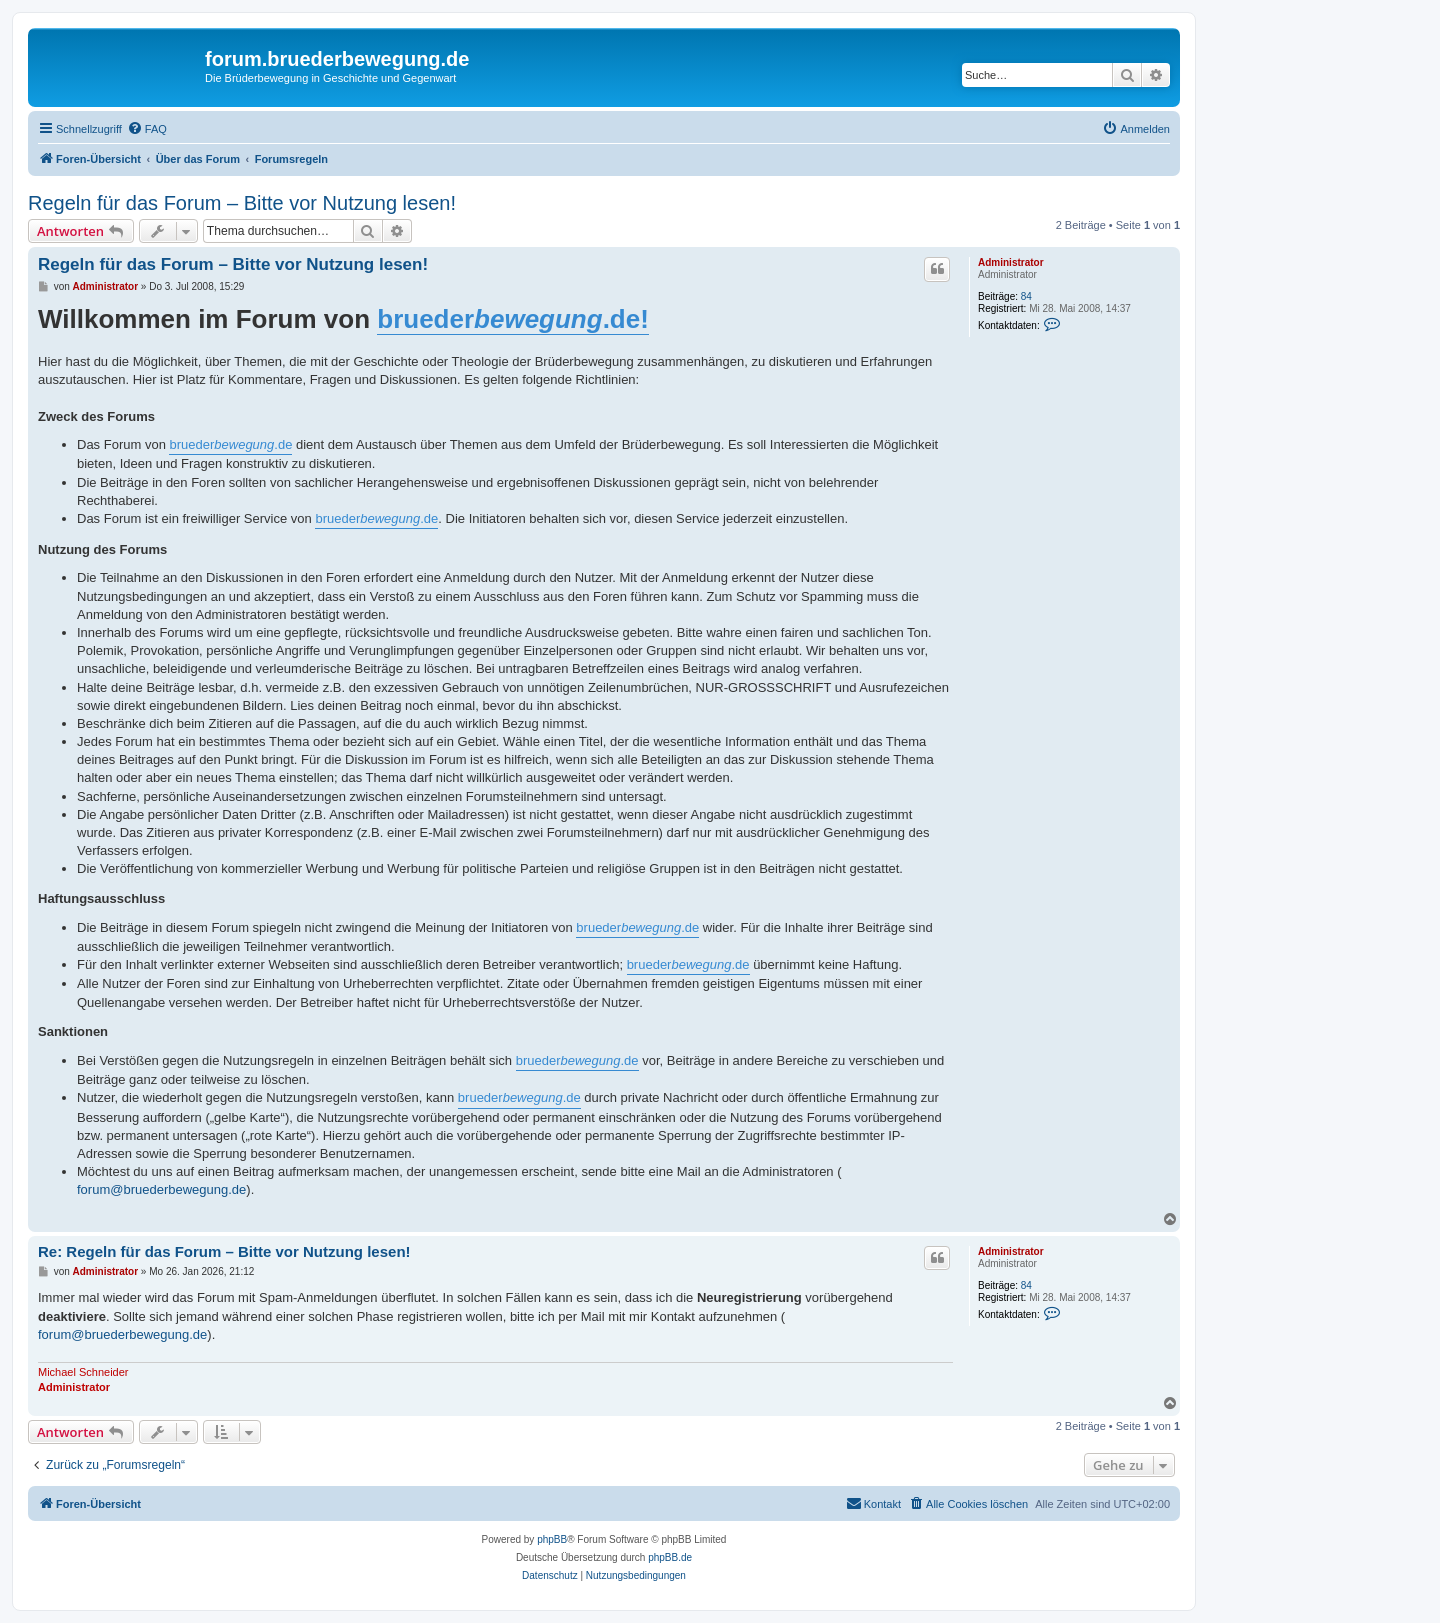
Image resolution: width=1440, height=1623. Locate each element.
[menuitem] (147, 129)
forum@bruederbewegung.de (161, 1189)
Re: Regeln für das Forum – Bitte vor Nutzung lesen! (224, 1251)
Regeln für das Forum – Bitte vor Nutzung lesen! (242, 203)
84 (1026, 296)
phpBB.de (670, 1557)
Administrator (1011, 262)
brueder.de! (513, 319)
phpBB (552, 1539)
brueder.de (230, 444)
